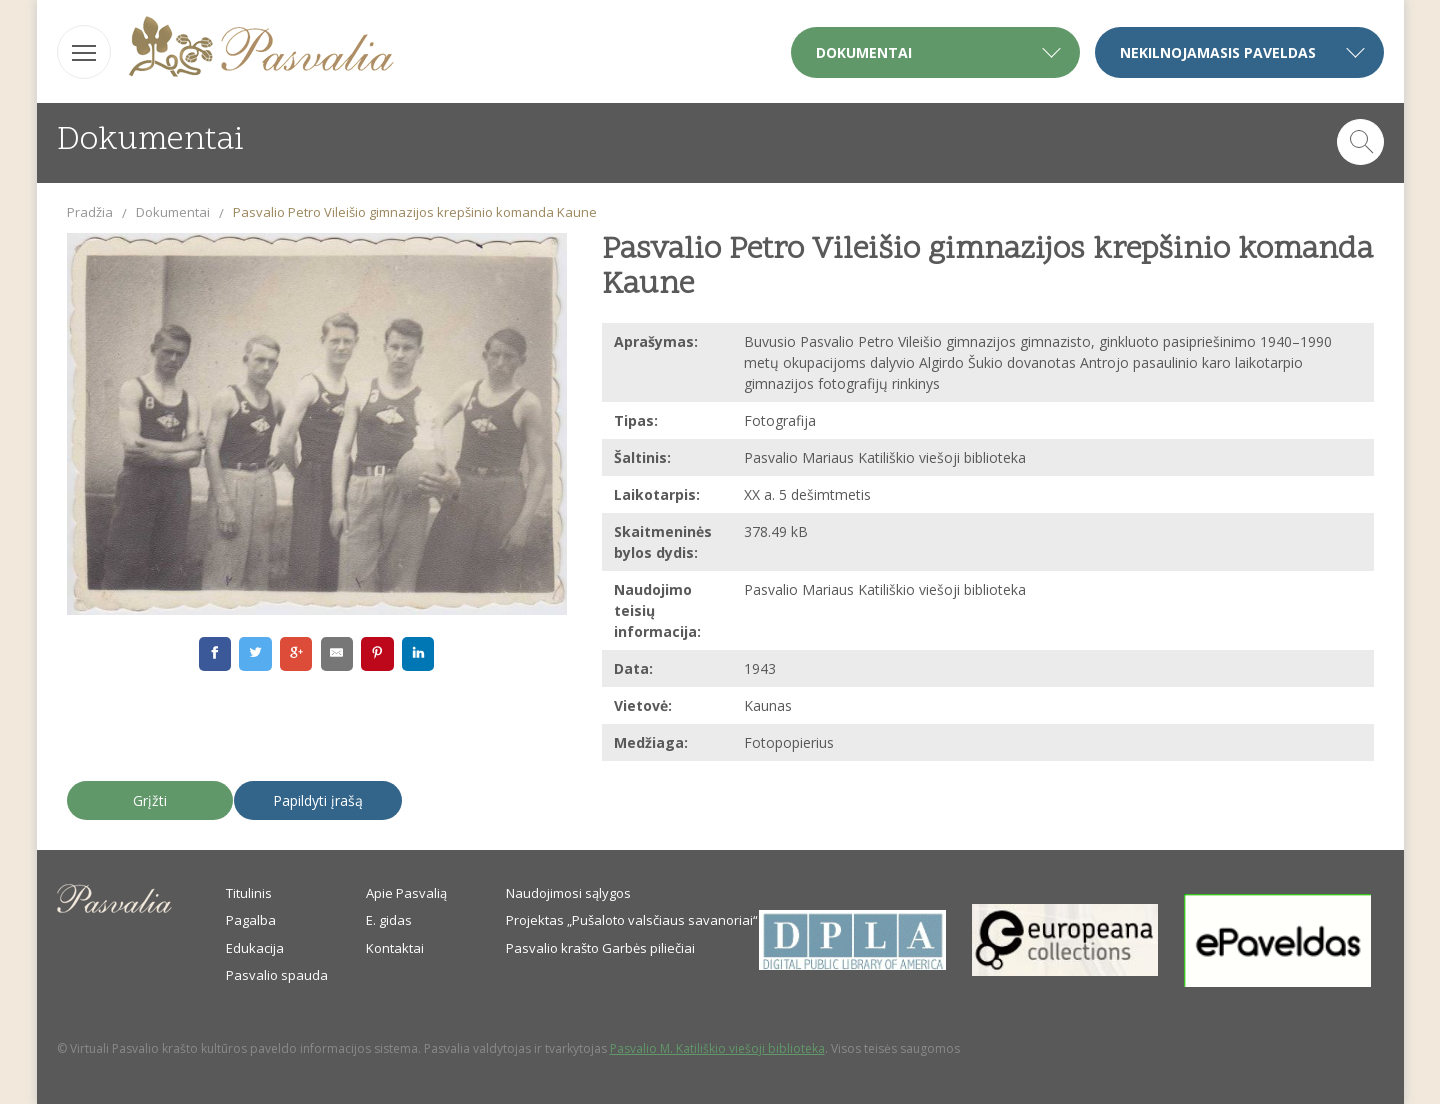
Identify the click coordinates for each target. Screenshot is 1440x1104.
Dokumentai (173, 212)
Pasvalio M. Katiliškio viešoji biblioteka (717, 1048)
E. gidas (389, 920)
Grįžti (150, 800)
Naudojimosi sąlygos (568, 893)
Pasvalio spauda (277, 975)
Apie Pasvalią (406, 893)
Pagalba (251, 920)
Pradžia (90, 212)
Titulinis (249, 893)
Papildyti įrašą (318, 800)
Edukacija (255, 948)
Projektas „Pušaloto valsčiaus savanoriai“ (632, 920)
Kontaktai (395, 948)
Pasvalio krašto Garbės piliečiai (600, 948)
